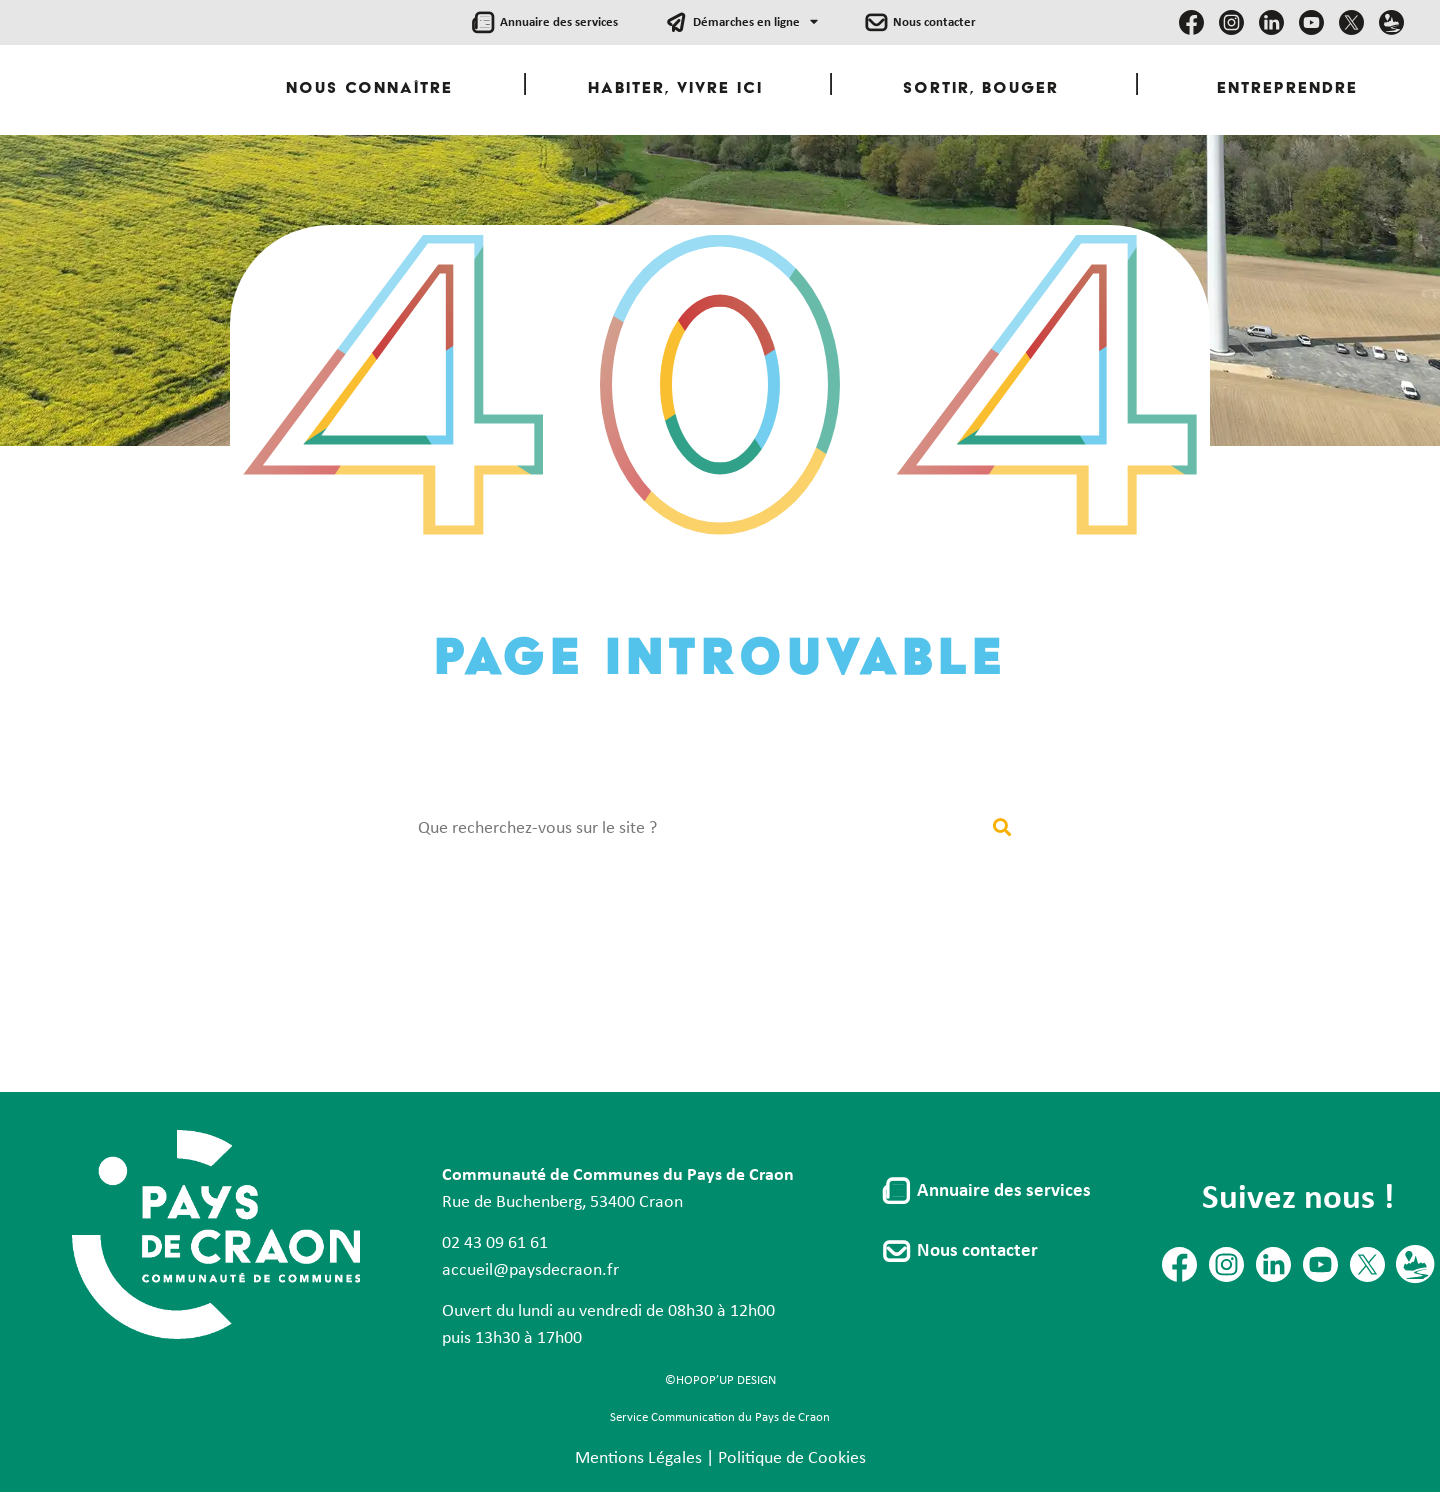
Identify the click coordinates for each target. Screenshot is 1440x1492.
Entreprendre (1287, 89)
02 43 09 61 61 (495, 1243)
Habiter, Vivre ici (675, 89)
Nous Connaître (369, 89)
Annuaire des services (559, 22)
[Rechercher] (1001, 828)
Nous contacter (934, 22)
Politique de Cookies (792, 1458)
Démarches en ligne (755, 22)
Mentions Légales (638, 1458)
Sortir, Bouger (981, 89)
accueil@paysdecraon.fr (530, 1270)
